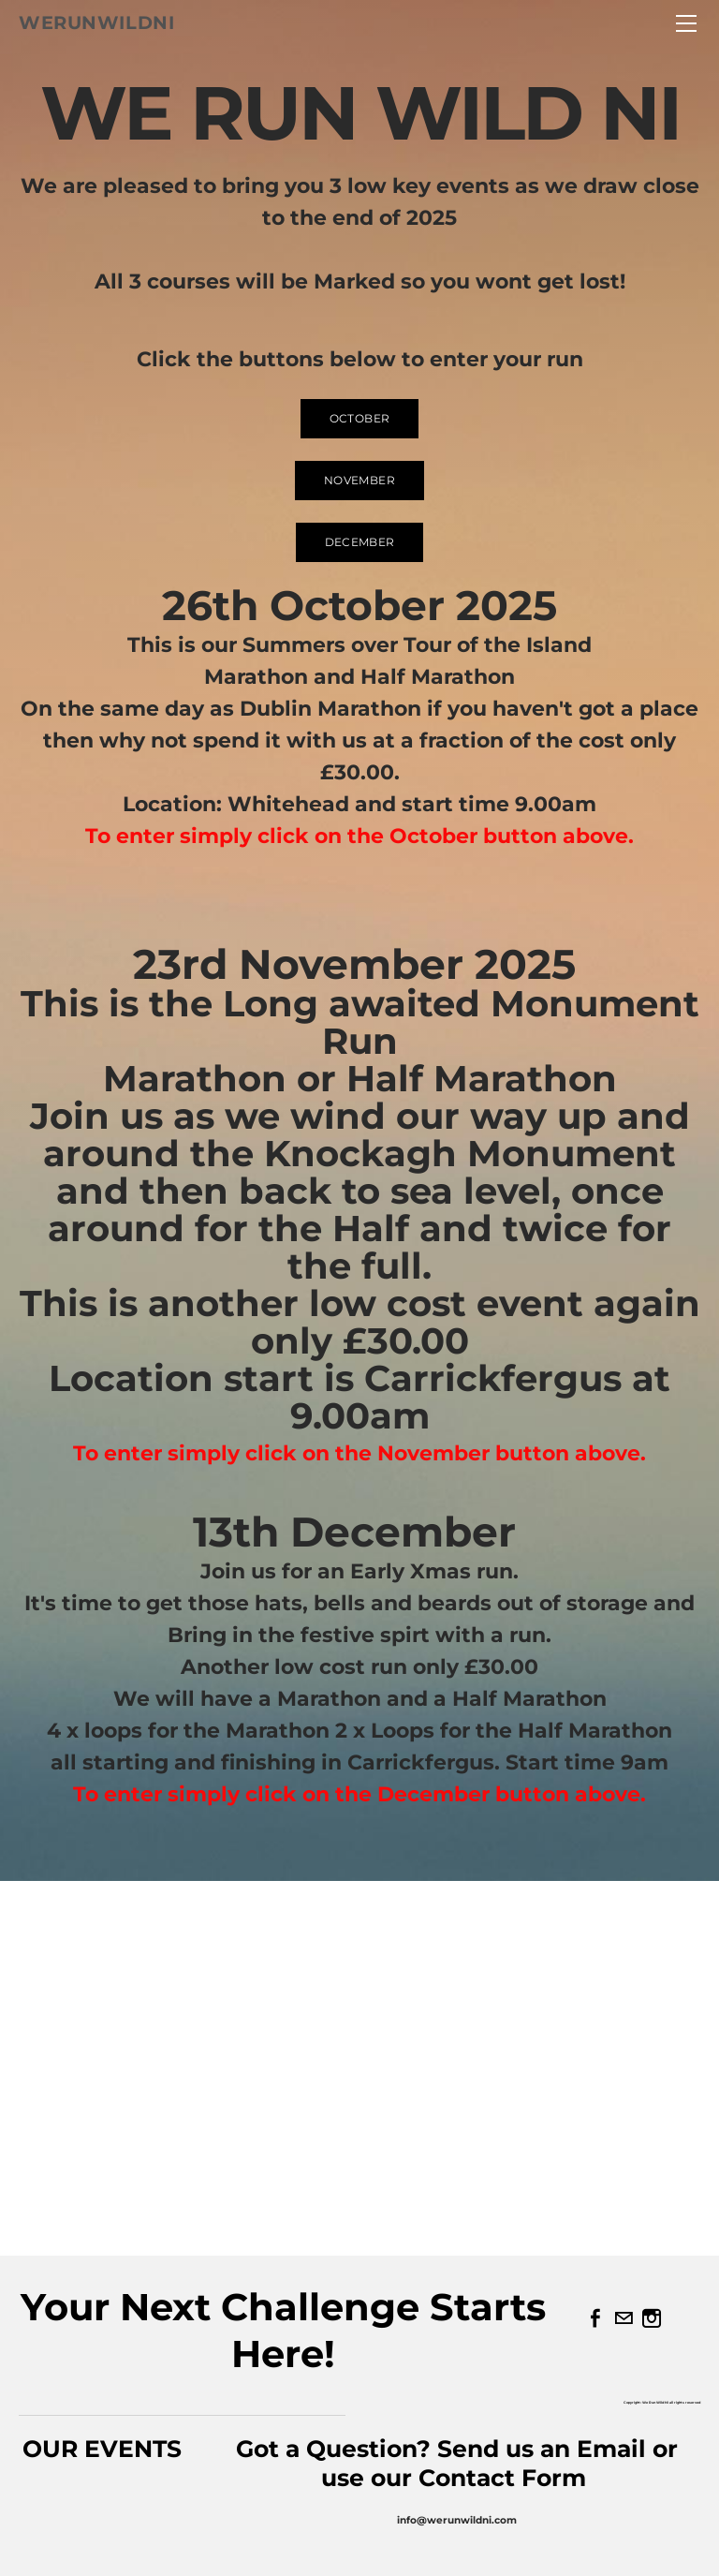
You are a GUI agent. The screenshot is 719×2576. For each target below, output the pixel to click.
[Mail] (623, 2318)
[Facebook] (595, 2318)
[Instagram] (651, 2318)
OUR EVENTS (102, 2449)
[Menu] (686, 23)
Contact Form (505, 2478)
